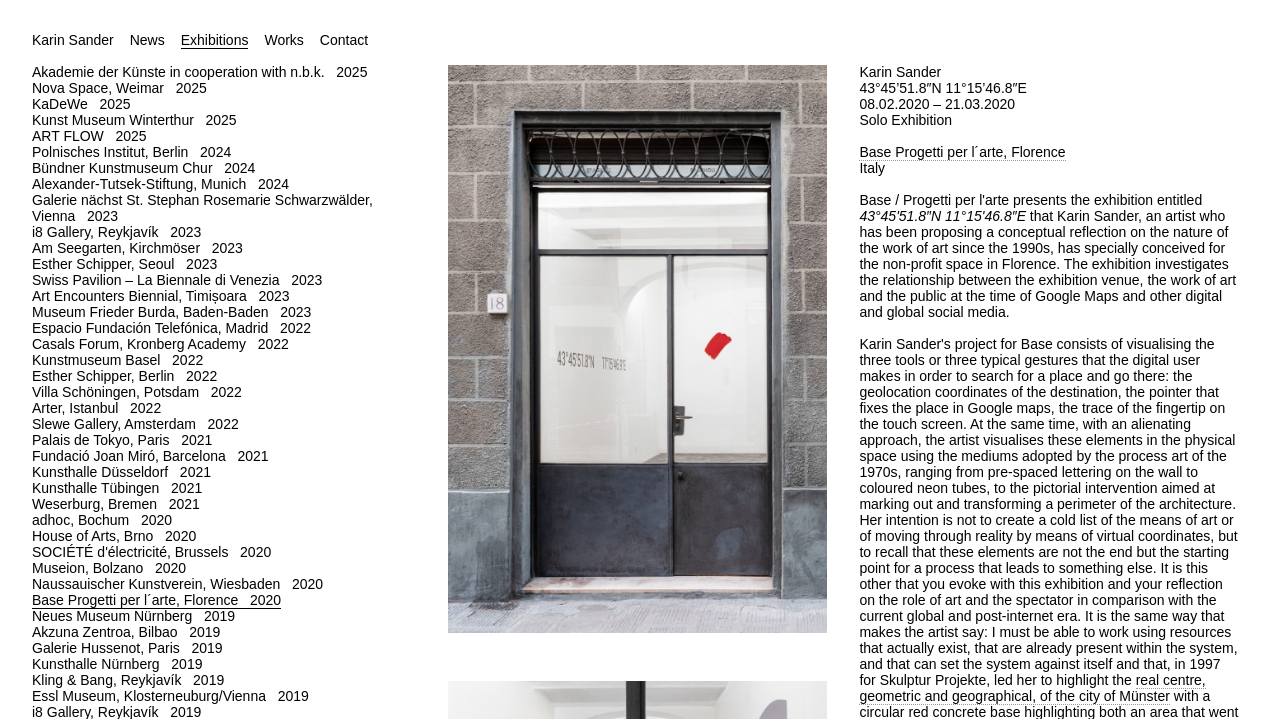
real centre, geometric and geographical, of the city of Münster (1032, 688)
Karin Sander (73, 40)
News (147, 40)
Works (283, 40)
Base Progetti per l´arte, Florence (962, 152)
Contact (344, 40)
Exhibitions (215, 40)
